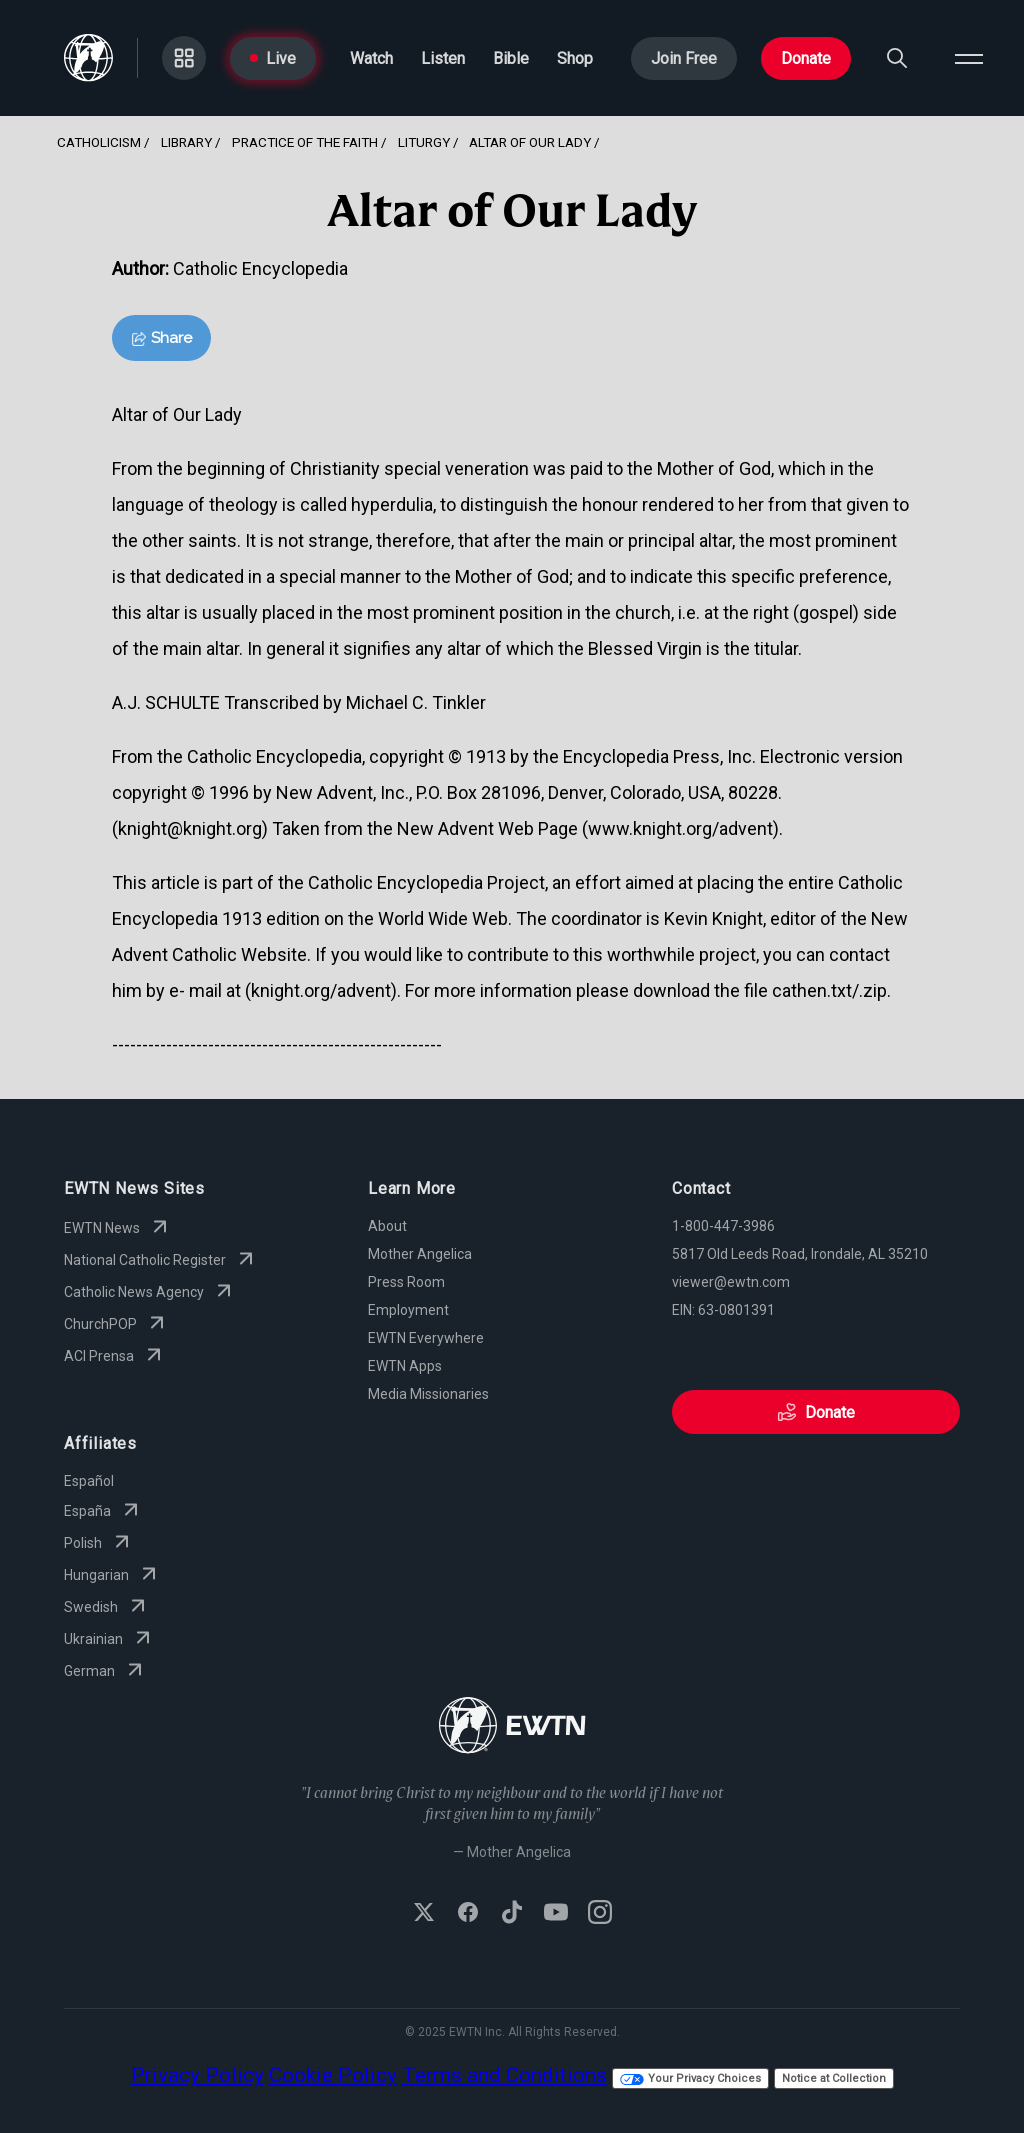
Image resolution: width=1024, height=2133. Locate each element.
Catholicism (99, 142)
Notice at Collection (834, 2078)
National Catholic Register (161, 1260)
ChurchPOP (116, 1324)
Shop (575, 58)
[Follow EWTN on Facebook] (468, 1914)
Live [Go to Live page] (273, 58)
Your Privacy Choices (690, 2078)
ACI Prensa (115, 1356)
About (387, 1226)
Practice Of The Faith (305, 142)
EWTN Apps (405, 1366)
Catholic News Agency (150, 1292)
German (105, 1671)
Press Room (406, 1282)
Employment (408, 1310)
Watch (371, 58)
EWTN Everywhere (426, 1338)
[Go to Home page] (88, 58)
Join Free (684, 58)
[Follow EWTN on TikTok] (512, 1914)
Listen (443, 58)
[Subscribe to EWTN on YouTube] (556, 1914)
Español (89, 1481)
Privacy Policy (197, 2075)
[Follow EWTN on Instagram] (600, 1914)
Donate (806, 58)
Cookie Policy (333, 2075)
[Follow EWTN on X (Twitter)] (424, 1914)
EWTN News (118, 1228)
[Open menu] (969, 58)
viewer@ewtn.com (731, 1282)
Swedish (107, 1607)
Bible (511, 58)
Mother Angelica (420, 1254)
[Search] (897, 58)
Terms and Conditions (504, 2075)
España (103, 1511)
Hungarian (112, 1575)
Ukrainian (109, 1639)
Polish (99, 1543)
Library (186, 142)
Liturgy (424, 142)
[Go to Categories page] (184, 58)
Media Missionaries (428, 1394)
